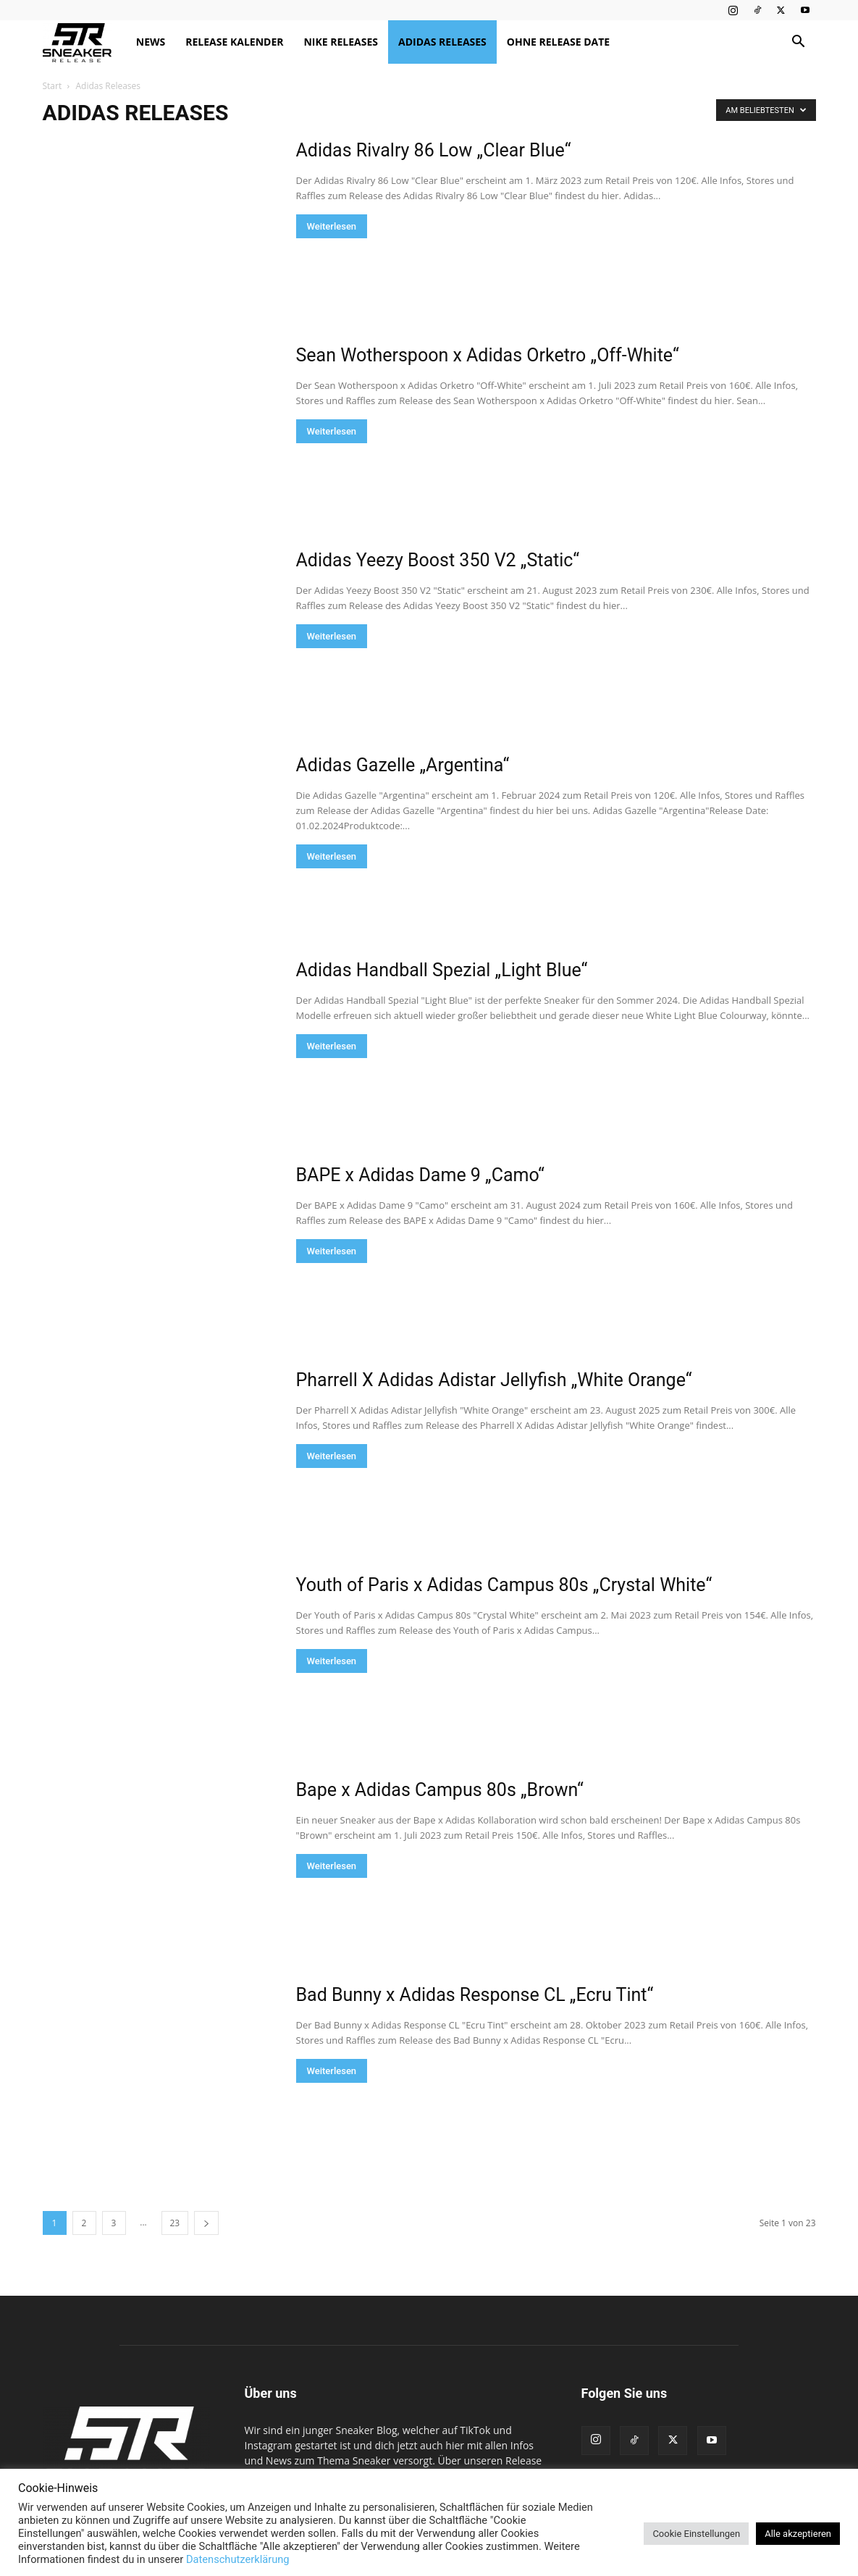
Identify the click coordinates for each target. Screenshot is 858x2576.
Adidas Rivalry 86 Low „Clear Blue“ (433, 150)
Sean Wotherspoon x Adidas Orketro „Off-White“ (487, 355)
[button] (798, 43)
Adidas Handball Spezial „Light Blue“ (442, 970)
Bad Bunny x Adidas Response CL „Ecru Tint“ (475, 1994)
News (150, 42)
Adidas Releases (442, 42)
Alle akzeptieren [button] (798, 2533)
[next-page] (206, 2223)
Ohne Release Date (558, 42)
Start (52, 86)
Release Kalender (234, 42)
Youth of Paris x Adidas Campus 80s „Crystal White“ (504, 1584)
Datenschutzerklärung (238, 2559)
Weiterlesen (332, 226)
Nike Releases (340, 42)
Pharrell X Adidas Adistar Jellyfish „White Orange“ (494, 1379)
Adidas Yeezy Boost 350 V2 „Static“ (438, 560)
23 (175, 2223)
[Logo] (84, 42)
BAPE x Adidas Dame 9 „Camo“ (420, 1175)
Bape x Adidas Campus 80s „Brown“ (440, 1789)
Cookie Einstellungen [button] (696, 2533)
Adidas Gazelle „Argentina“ (403, 765)
